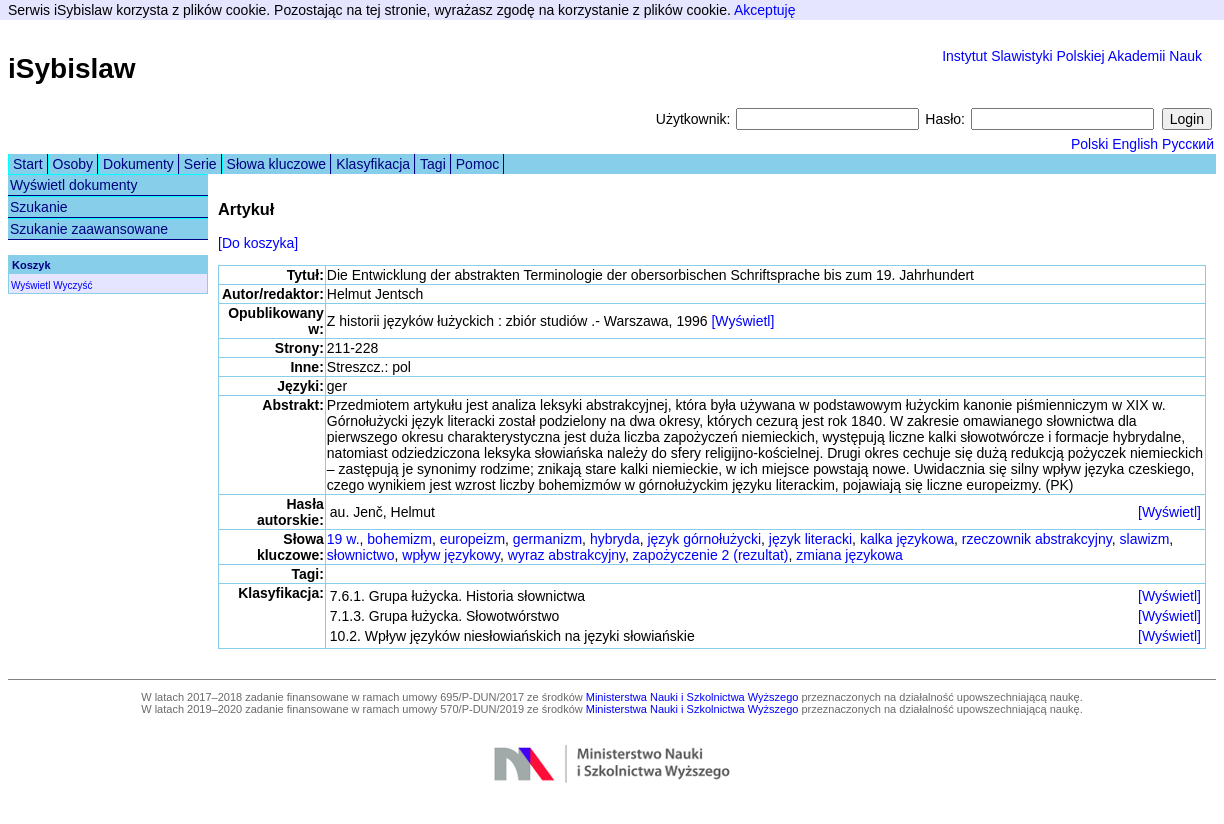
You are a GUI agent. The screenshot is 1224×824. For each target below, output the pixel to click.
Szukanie (39, 207)
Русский (1188, 144)
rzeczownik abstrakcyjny (1037, 539)
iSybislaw (72, 68)
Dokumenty (138, 164)
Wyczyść (72, 285)
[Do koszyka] (258, 243)
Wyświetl (30, 285)
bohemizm (399, 539)
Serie (200, 164)
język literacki (810, 539)
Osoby (73, 164)
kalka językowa (907, 539)
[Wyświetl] (742, 321)
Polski (1089, 144)
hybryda (615, 539)
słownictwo (361, 555)
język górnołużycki (704, 539)
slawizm (1145, 539)
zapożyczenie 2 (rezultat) (711, 555)
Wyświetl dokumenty (73, 185)
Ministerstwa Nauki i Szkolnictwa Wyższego (692, 697)
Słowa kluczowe (277, 164)
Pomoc (478, 164)
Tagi (433, 164)
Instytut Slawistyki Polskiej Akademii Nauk (1072, 56)
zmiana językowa (849, 555)
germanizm (547, 539)
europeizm (472, 539)
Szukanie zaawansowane (89, 229)
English (1135, 144)
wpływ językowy (451, 555)
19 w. (343, 539)
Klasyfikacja (373, 164)
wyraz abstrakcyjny (566, 555)
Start (28, 164)
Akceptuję (764, 10)
